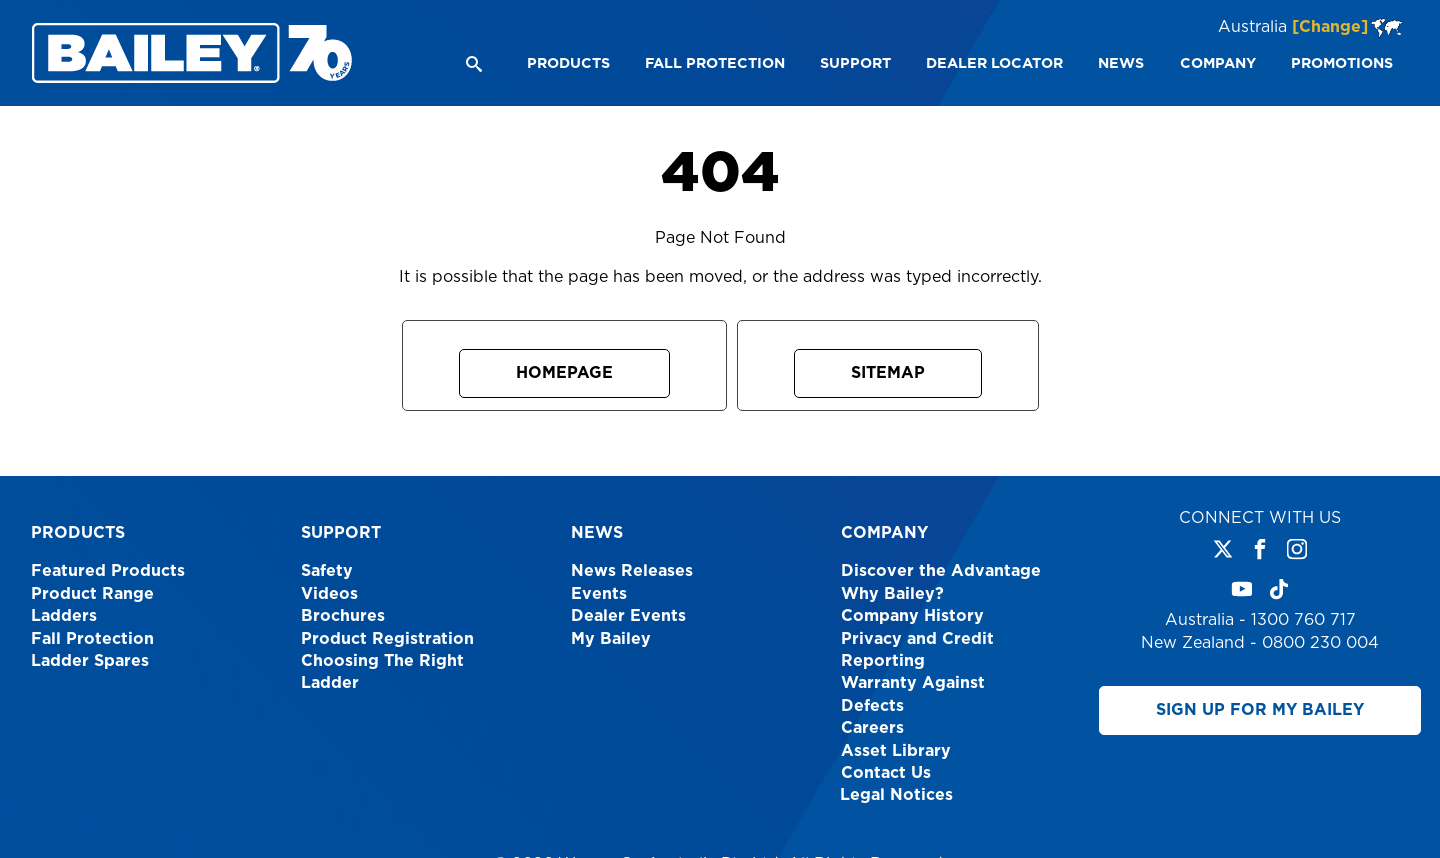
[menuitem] (567, 64)
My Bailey (611, 639)
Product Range (92, 594)
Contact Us (886, 773)
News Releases (632, 571)
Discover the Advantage (941, 571)
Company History (912, 616)
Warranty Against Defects (913, 694)
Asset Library (896, 751)
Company (884, 533)
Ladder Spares (90, 661)
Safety (327, 571)
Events (599, 594)
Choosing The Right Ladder (382, 672)
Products (78, 533)
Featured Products (108, 571)
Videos (329, 594)
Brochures (343, 616)
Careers (872, 728)
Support (341, 533)
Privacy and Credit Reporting (917, 650)
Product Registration (387, 639)
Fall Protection (92, 639)
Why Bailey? (892, 594)
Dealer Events (628, 616)
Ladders (64, 616)
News (597, 533)
